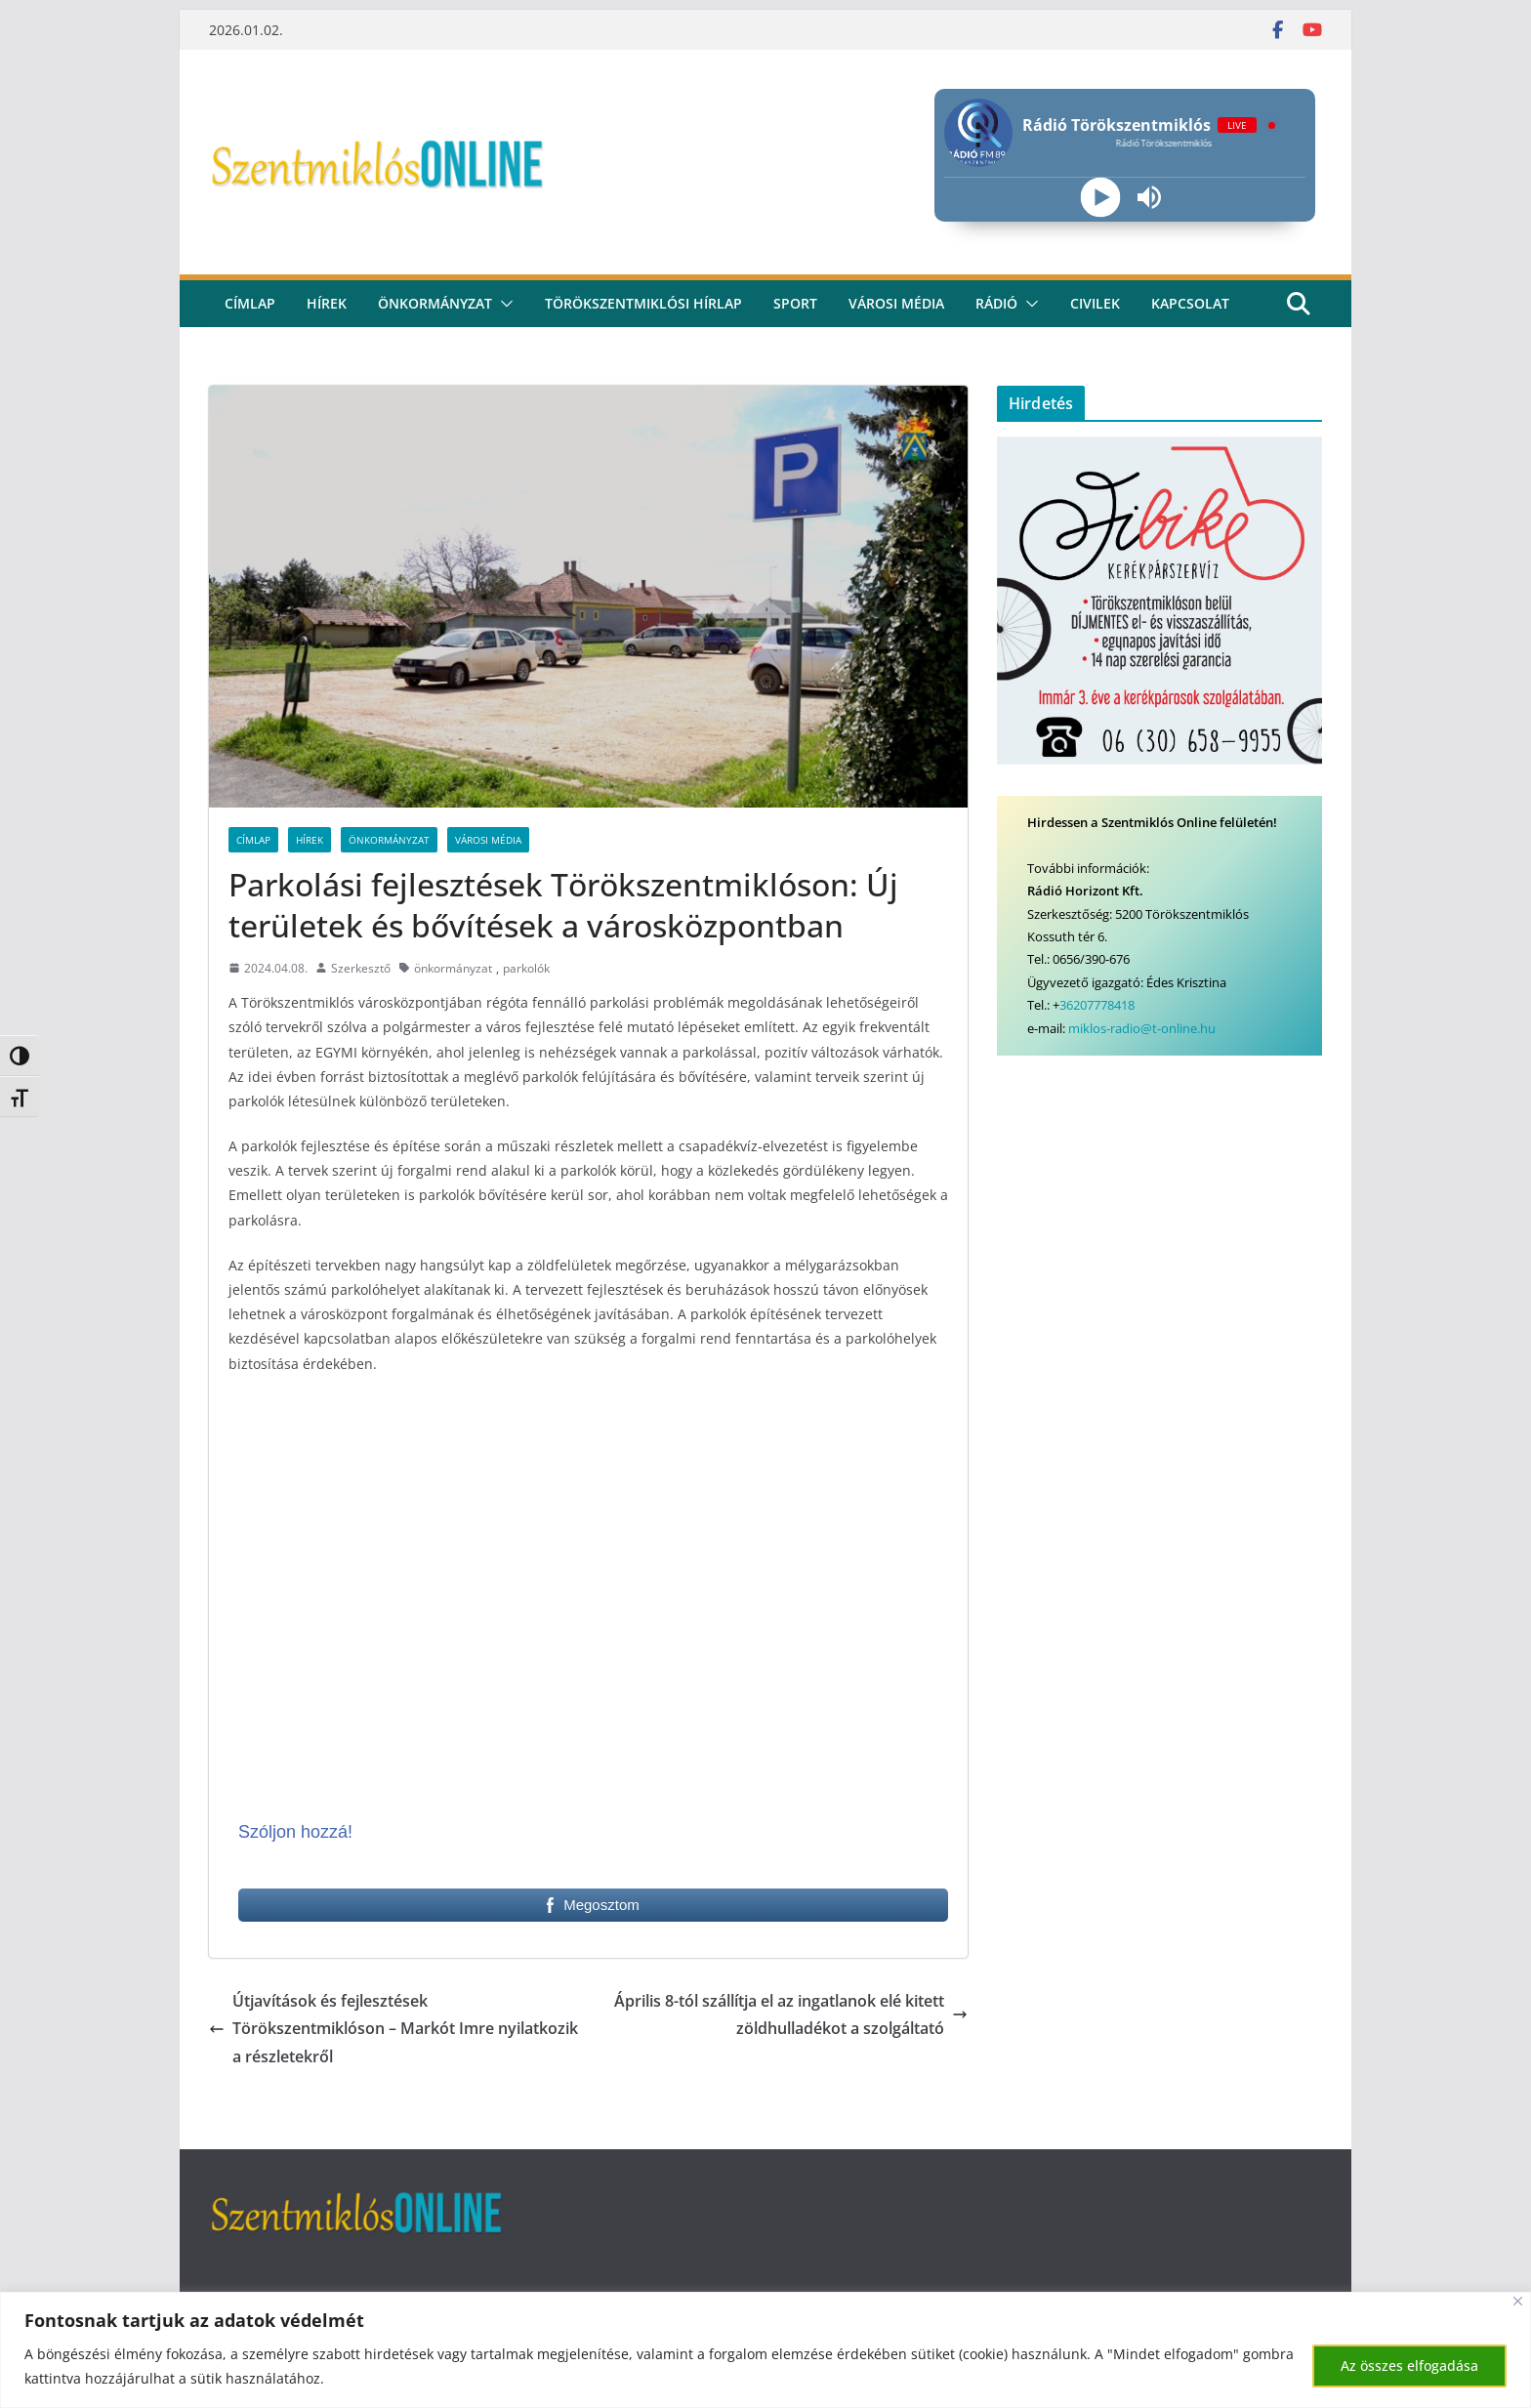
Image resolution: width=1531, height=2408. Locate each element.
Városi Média (488, 840)
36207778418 (1097, 1005)
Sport (795, 303)
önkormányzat (453, 968)
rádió (996, 303)
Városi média (896, 303)
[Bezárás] (1517, 2301)
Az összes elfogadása (1409, 2365)
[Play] (1100, 198)
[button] (503, 303)
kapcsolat (1190, 303)
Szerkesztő (361, 968)
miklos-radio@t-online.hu (1142, 1028)
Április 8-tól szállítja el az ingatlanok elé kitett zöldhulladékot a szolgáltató (791, 2015)
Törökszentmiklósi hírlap (643, 303)
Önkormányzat (435, 303)
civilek (1095, 303)
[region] (765, 2350)
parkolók (526, 968)
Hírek (327, 303)
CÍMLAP (250, 303)
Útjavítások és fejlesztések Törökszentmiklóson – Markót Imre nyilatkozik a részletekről (393, 2029)
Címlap (253, 840)
